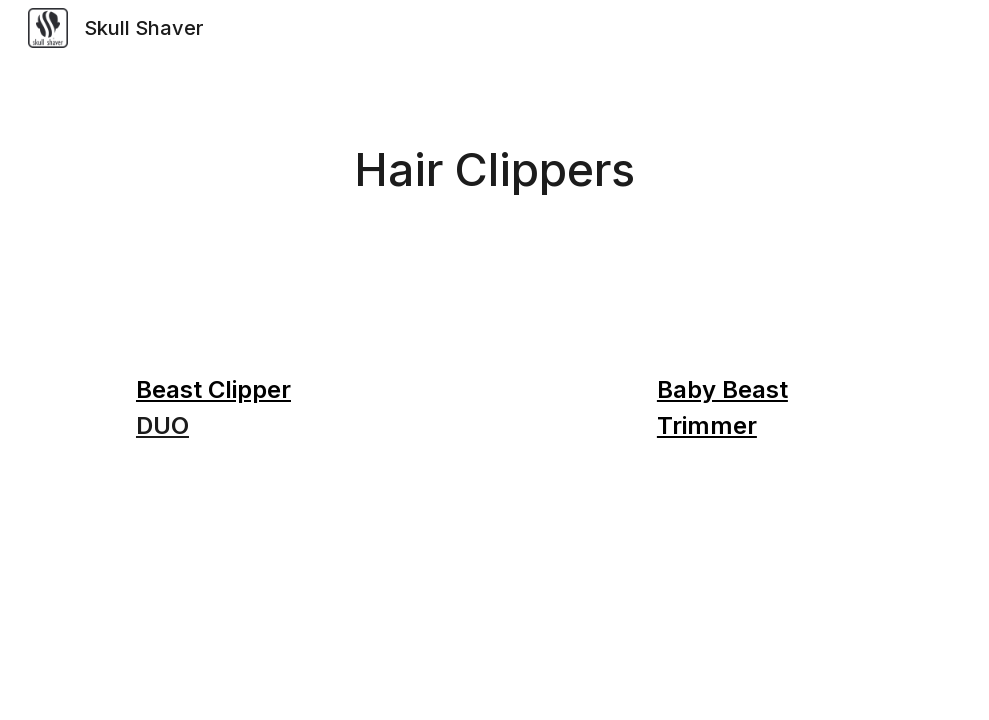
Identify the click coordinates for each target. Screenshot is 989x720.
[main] (494, 170)
